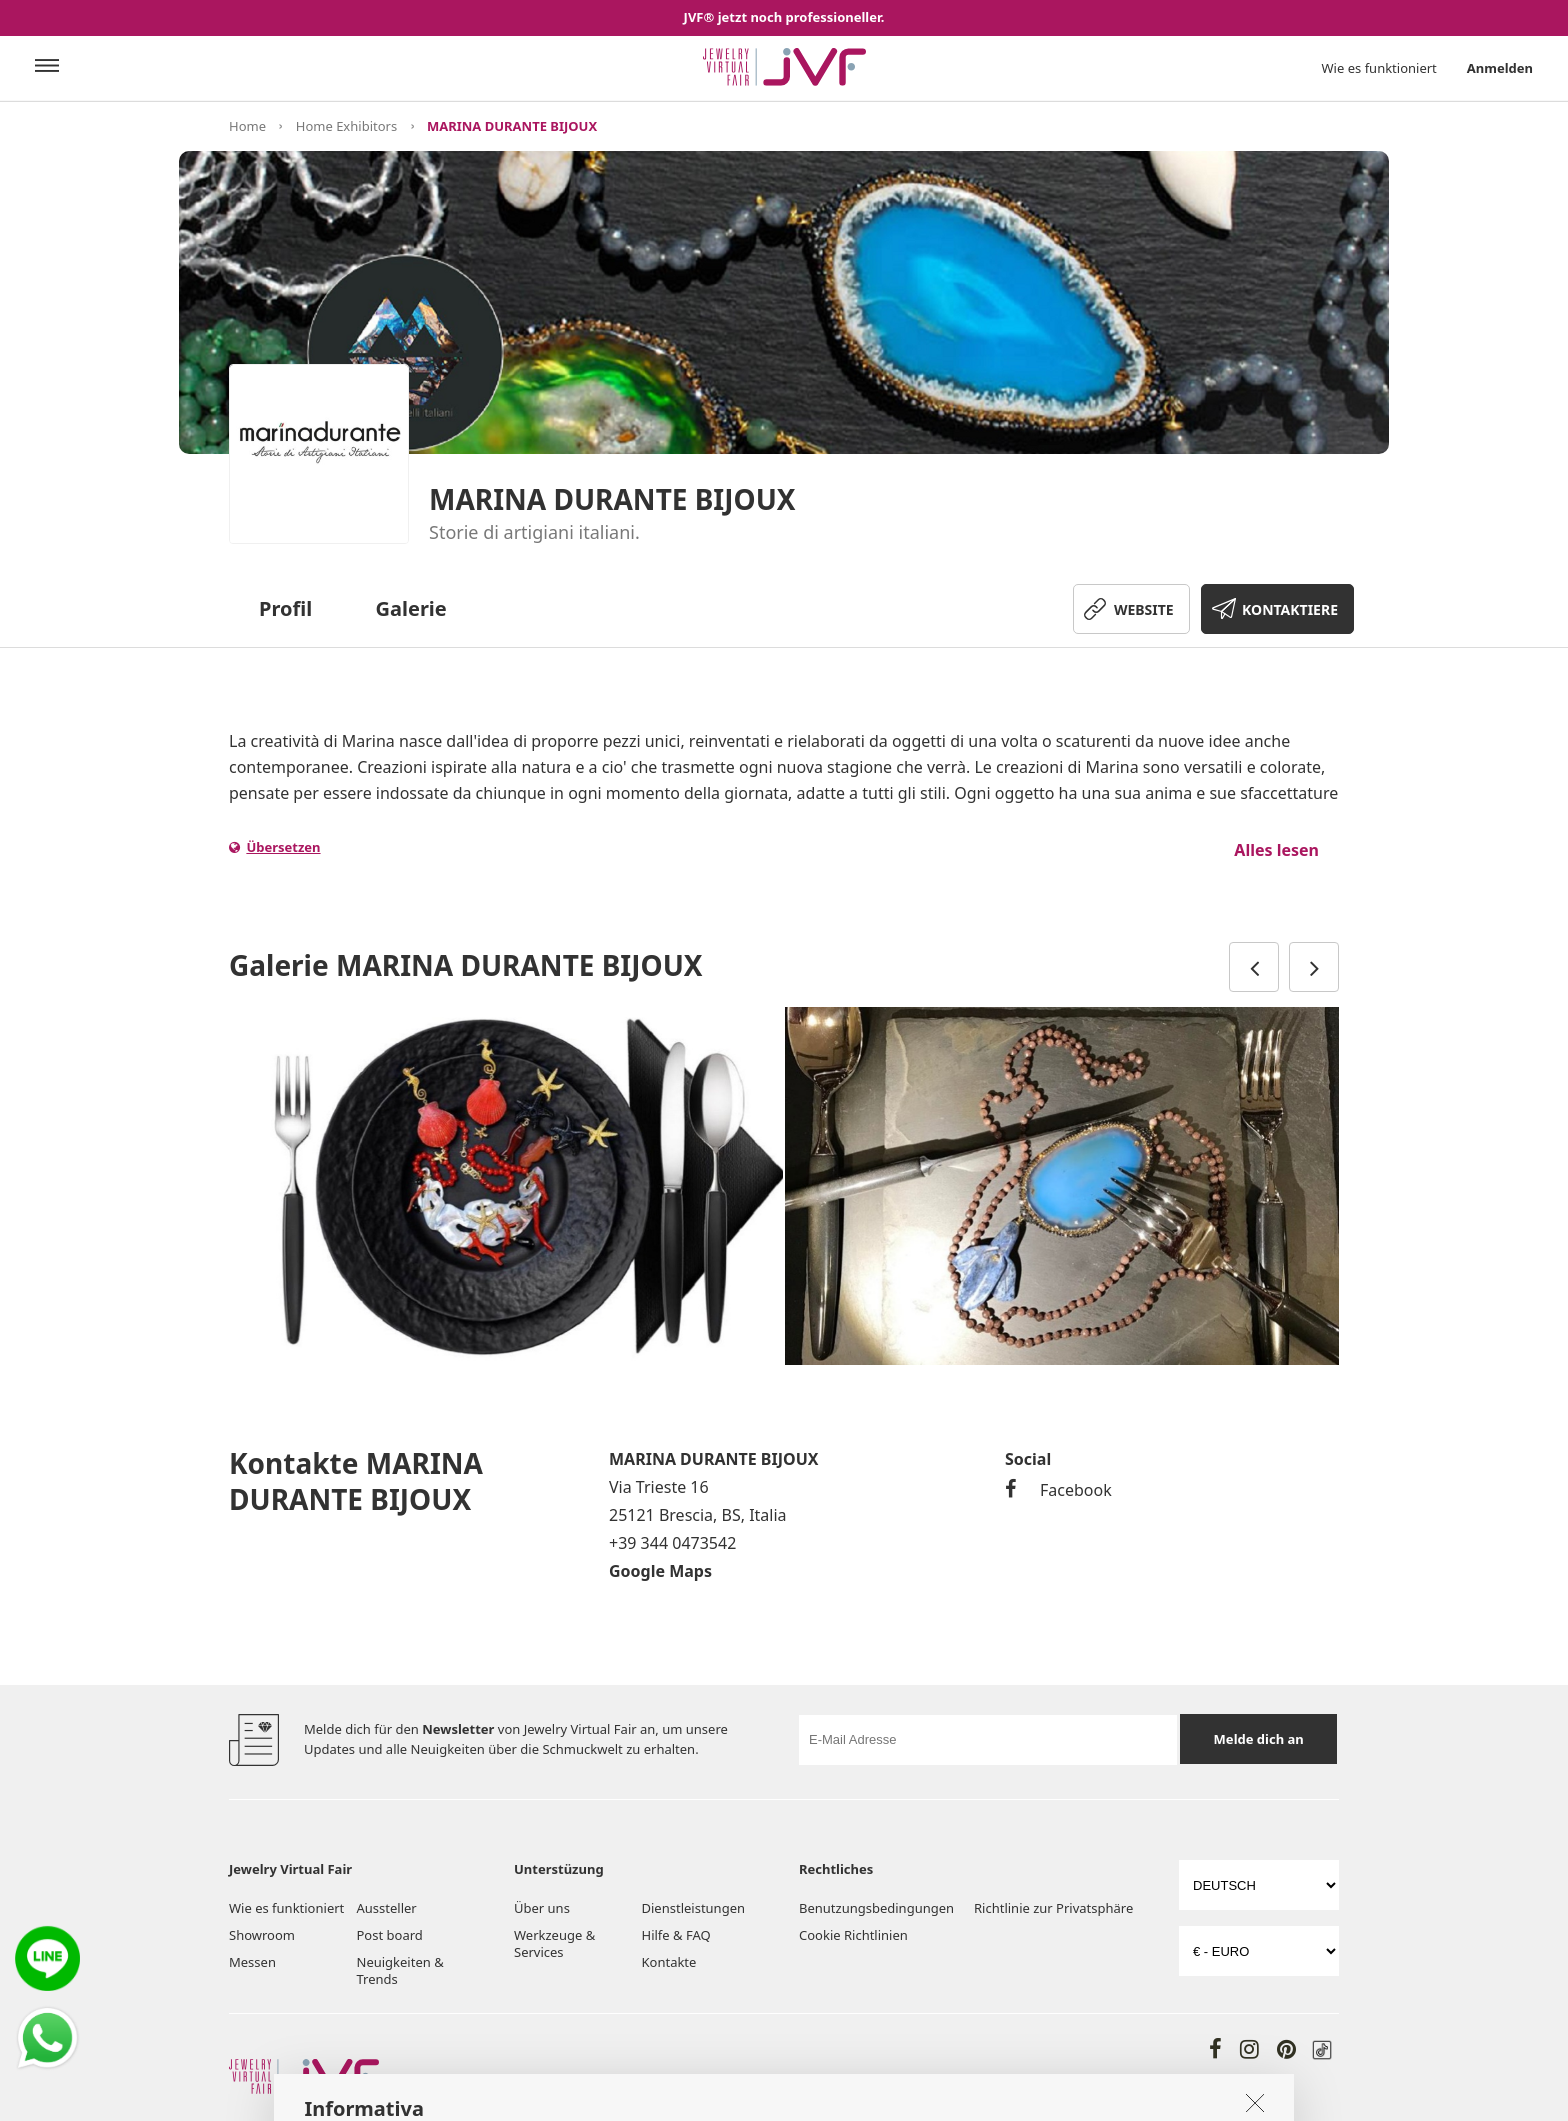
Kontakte (669, 1962)
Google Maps (660, 1571)
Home (247, 126)
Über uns (542, 1908)
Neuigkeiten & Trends (400, 1970)
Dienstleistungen (694, 1908)
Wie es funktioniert (1379, 68)
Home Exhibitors (346, 126)
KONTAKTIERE (1290, 609)
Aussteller (387, 1908)
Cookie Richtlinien (855, 1935)
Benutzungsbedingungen (876, 1908)
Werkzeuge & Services (554, 1943)
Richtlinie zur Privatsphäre (1053, 1908)
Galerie (411, 608)
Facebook (1058, 1490)
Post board (390, 1935)
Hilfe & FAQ (676, 1935)
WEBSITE (1144, 609)
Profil (285, 608)
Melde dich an (1259, 1739)
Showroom (262, 1935)
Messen (252, 1962)
